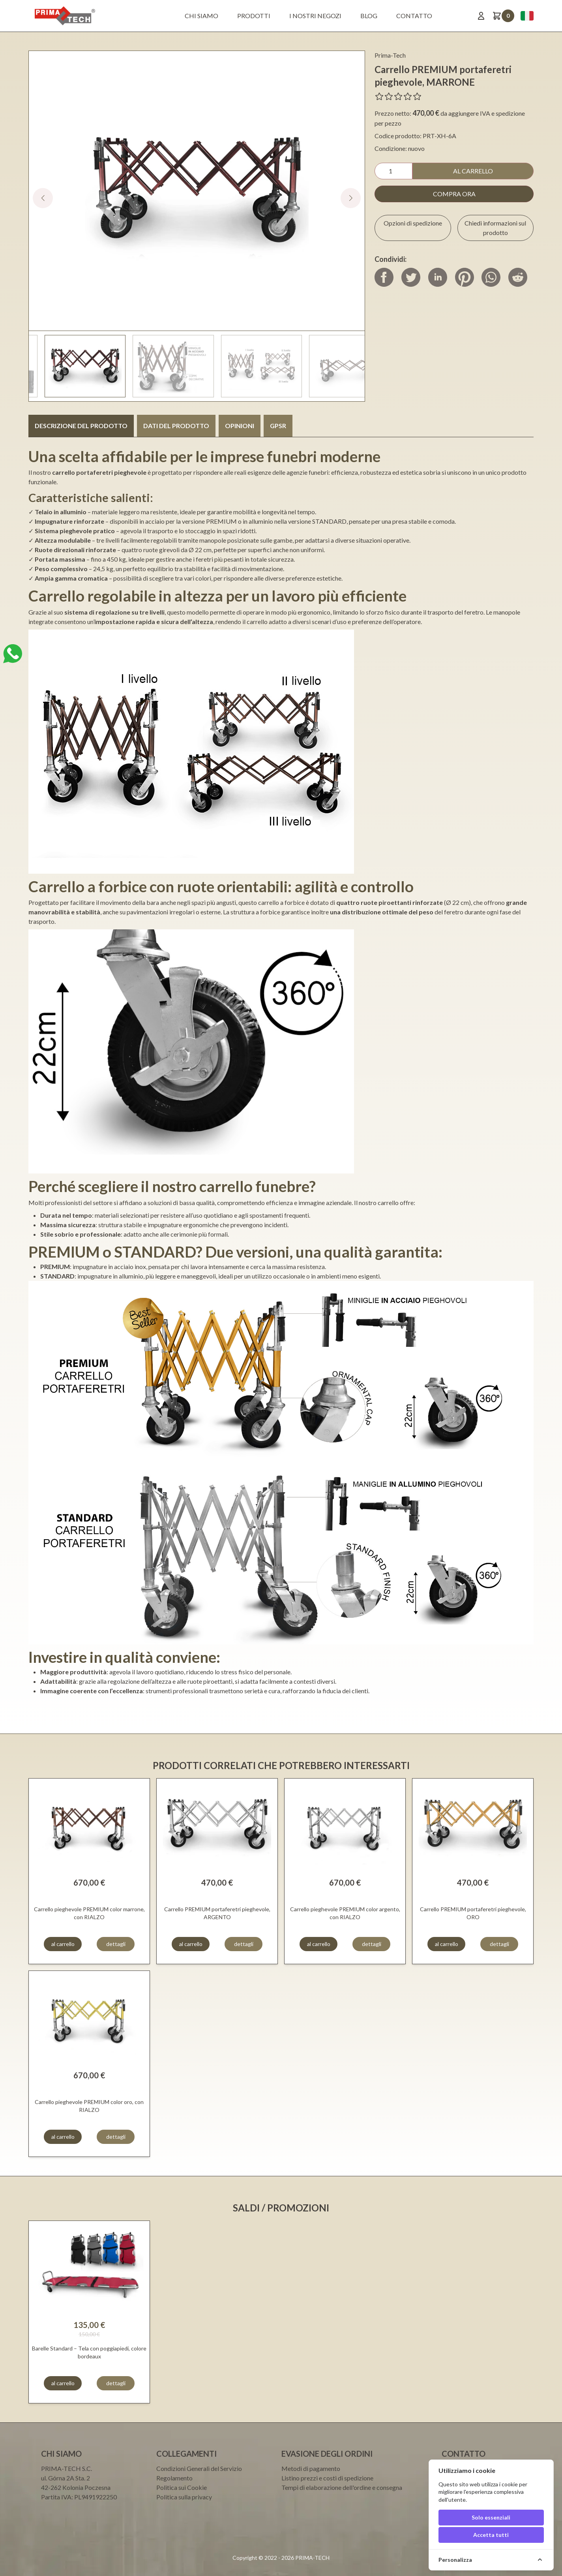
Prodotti (253, 15)
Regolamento (174, 2478)
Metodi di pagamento (310, 2468)
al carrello (473, 171)
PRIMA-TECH (312, 2557)
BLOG (368, 15)
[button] (351, 198)
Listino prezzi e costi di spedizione (327, 2478)
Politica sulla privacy (184, 2497)
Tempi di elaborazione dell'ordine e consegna (341, 2487)
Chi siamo (201, 15)
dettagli (116, 1943)
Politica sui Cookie (181, 2487)
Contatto (414, 15)
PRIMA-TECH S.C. (66, 2468)
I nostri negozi (315, 15)
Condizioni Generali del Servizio (199, 2468)
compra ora (454, 193)
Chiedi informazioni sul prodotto (495, 227)
